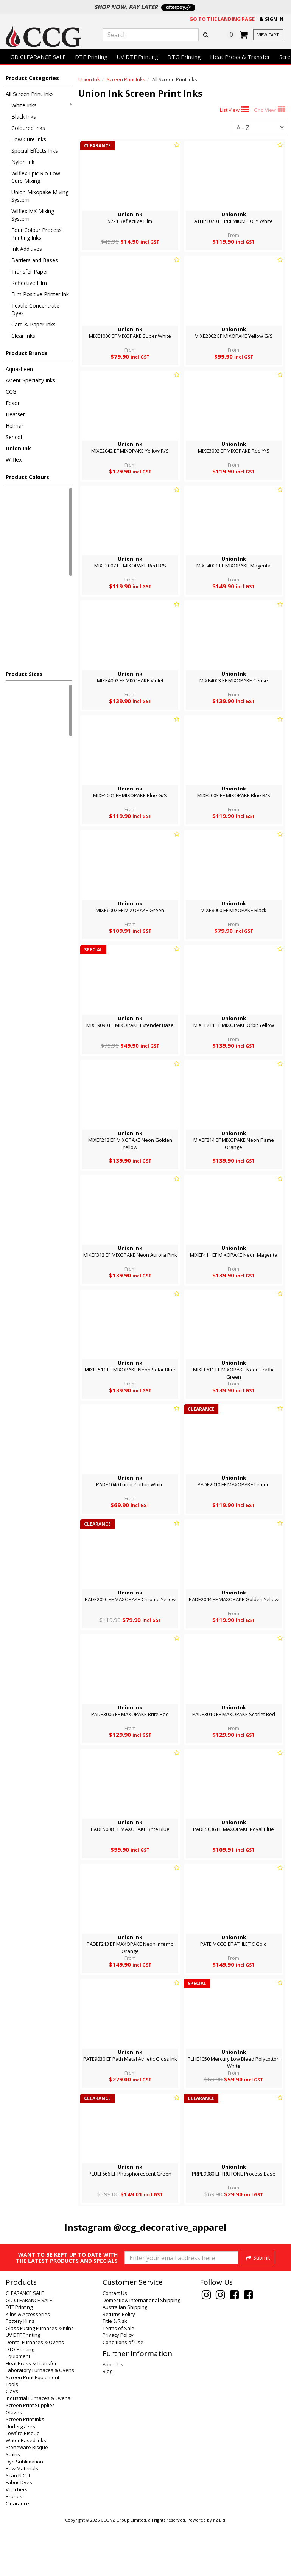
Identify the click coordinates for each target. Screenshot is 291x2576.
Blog (107, 2421)
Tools (12, 2434)
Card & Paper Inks (33, 324)
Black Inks (23, 116)
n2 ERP (219, 2570)
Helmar (14, 425)
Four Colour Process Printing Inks (36, 233)
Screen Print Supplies (30, 2455)
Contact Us (115, 2343)
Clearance (17, 2554)
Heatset (15, 414)
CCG (11, 391)
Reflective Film (29, 282)
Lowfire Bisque (23, 2483)
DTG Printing (184, 56)
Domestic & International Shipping (141, 2350)
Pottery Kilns (20, 2371)
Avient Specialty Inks (30, 380)
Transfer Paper (29, 271)
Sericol (14, 437)
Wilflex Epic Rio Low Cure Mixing (35, 177)
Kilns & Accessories (28, 2364)
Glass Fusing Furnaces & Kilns (40, 2378)
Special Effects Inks (34, 150)
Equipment (18, 2406)
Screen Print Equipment (32, 2427)
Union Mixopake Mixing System (39, 196)
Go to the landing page (222, 18)
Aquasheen (19, 369)
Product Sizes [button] (24, 673)
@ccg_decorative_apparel (170, 2227)
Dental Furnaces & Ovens (35, 2392)
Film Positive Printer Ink (40, 294)
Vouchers (17, 2540)
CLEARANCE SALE (25, 2343)
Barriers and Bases (34, 260)
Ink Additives (26, 248)
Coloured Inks (28, 127)
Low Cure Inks (28, 139)
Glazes (14, 2463)
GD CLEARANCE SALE (38, 56)
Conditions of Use (123, 2392)
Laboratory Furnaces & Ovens (40, 2420)
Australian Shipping (125, 2357)
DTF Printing (91, 56)
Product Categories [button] (32, 78)
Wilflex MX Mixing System (32, 214)
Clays (12, 2441)
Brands (14, 2547)
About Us (113, 2415)
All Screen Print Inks (30, 93)
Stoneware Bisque (27, 2497)
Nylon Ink (22, 161)
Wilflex (14, 459)
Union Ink (18, 448)
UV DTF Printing (137, 56)
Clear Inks (23, 335)
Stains (13, 2505)
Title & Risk (115, 2371)
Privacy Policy (118, 2385)
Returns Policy (119, 2364)
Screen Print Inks (126, 79)
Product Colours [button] (27, 477)
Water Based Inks (26, 2491)
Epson (13, 403)
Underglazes (20, 2477)
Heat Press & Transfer (240, 56)
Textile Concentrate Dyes (35, 309)
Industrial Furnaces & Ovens (38, 2448)
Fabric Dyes (19, 2533)
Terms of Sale (118, 2378)
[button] (271, 19)
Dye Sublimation (24, 2512)
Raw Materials (22, 2519)
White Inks (41, 105)
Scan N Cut (18, 2526)
